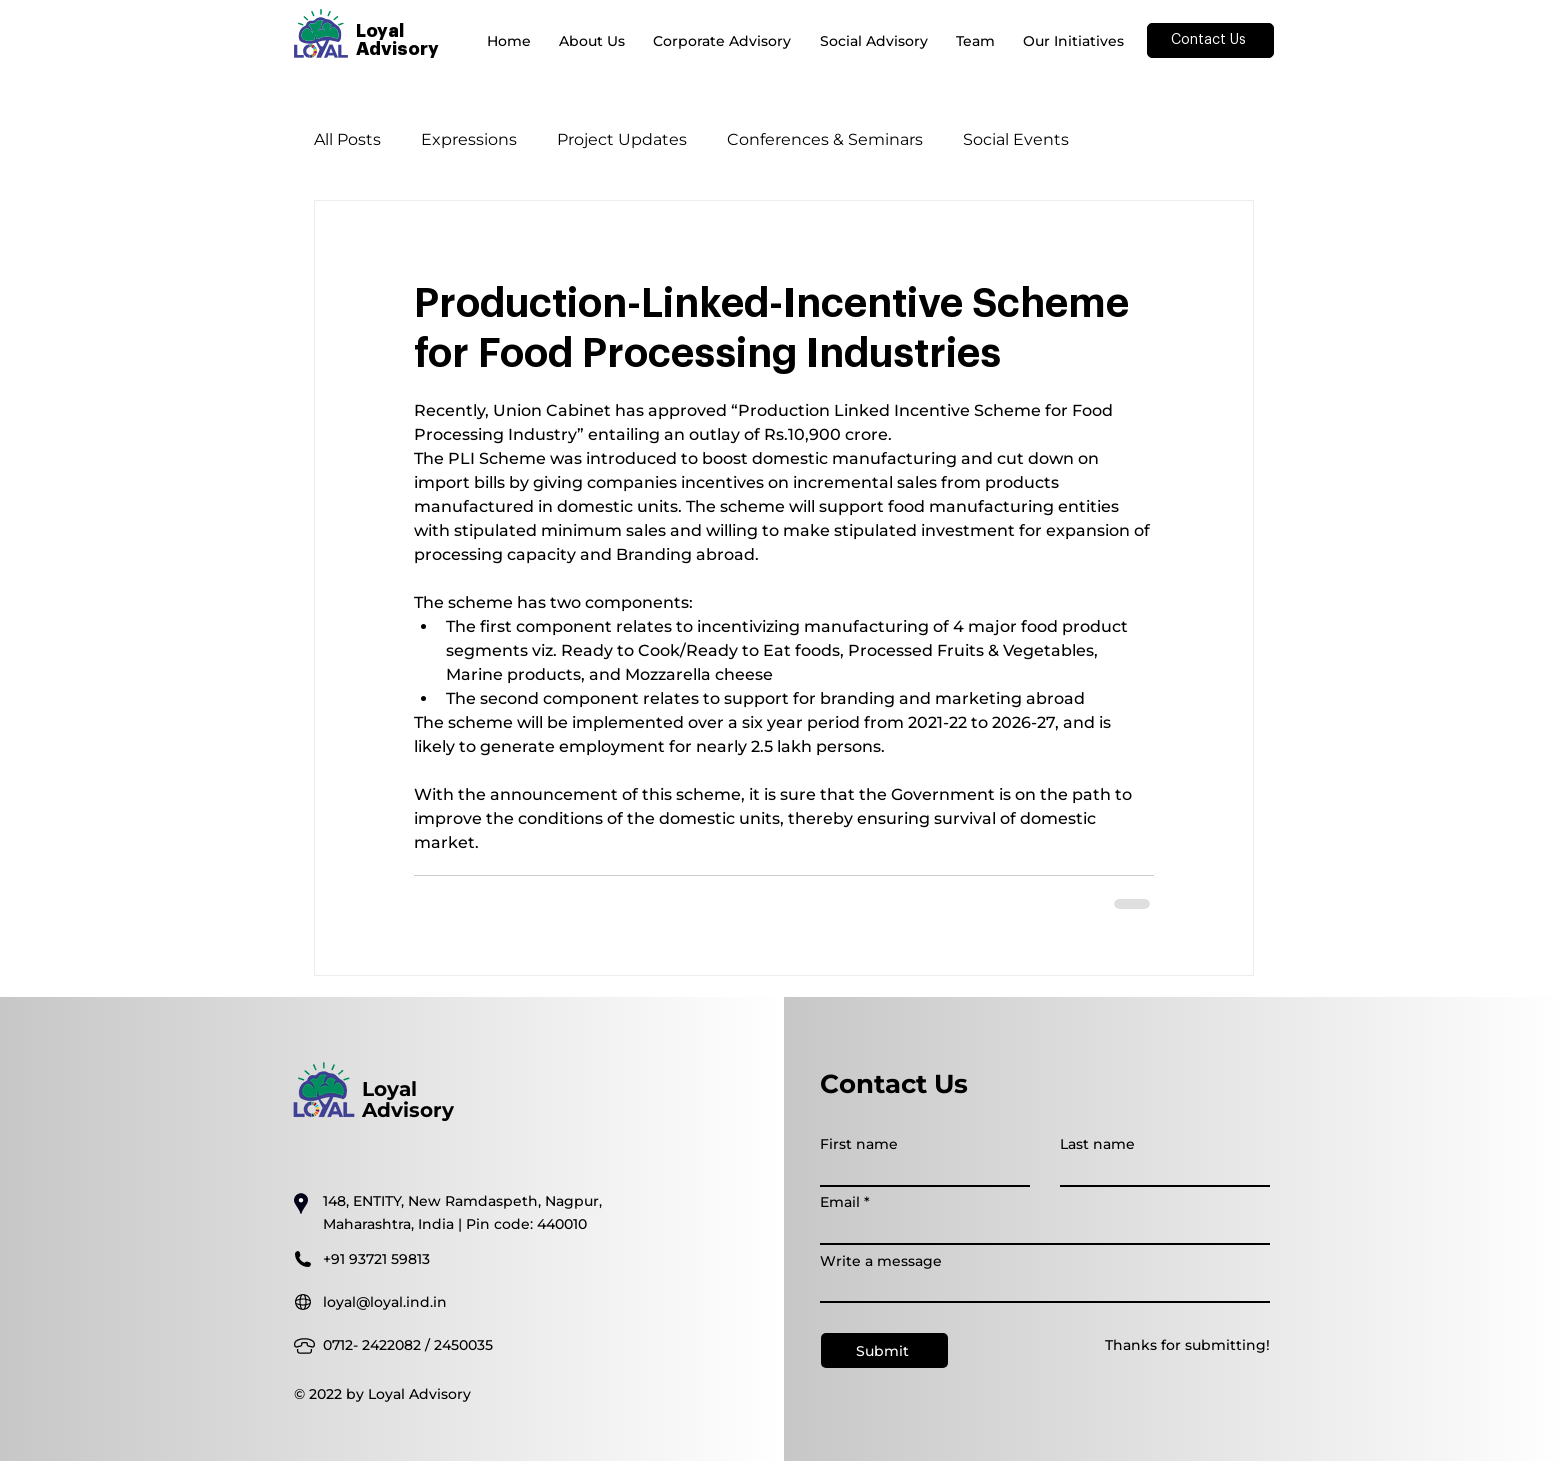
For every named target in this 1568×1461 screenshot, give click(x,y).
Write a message (881, 1261)
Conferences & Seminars (825, 139)
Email (840, 1202)
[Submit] (884, 1350)
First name (859, 1144)
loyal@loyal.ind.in (385, 1302)
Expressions (469, 139)
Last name (1097, 1144)
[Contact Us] (1210, 40)
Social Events (1016, 139)
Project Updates (622, 139)
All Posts (347, 139)
